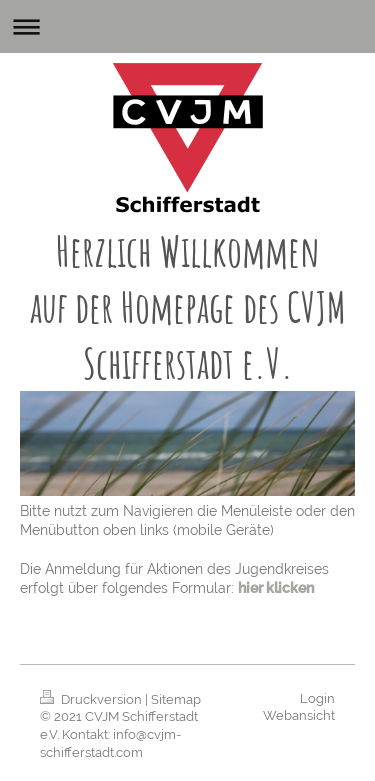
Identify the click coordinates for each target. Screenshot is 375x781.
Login (317, 698)
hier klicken (276, 587)
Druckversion (92, 699)
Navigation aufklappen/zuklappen (187, 26)
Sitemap (176, 699)
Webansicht (299, 715)
